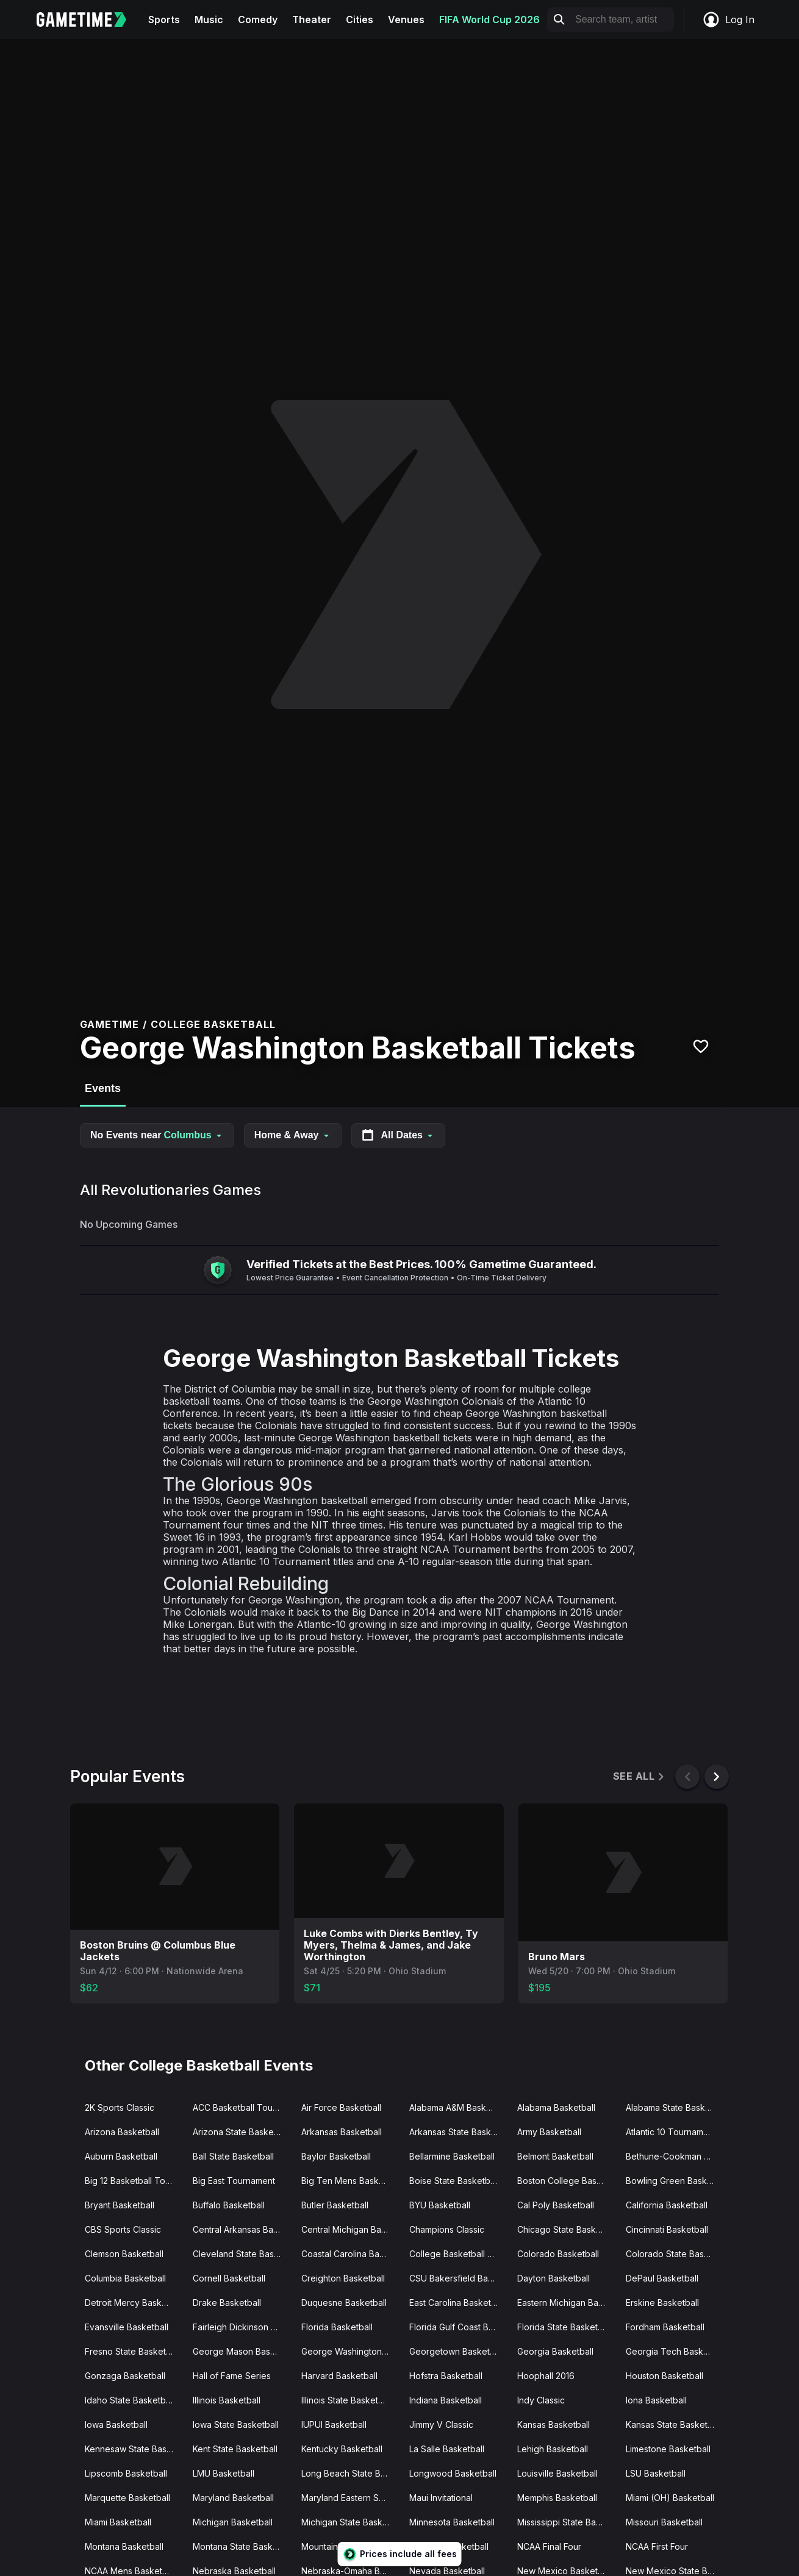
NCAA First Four (657, 2546)
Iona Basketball (656, 2400)
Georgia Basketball (555, 2351)
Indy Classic (541, 2400)
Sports (164, 19)
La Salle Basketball (446, 2449)
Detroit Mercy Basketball (134, 2302)
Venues (406, 19)
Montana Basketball (124, 2546)
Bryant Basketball (119, 2205)
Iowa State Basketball (236, 2424)
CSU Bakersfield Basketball (458, 2278)
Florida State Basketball (564, 2327)
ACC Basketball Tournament (242, 2107)
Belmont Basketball (555, 2156)
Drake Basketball (227, 2302)
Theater (311, 19)
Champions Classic (446, 2229)
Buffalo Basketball (229, 2205)
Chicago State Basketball (566, 2229)
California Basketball (667, 2205)
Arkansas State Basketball (458, 2132)
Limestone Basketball (668, 2449)
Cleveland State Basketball (242, 2254)
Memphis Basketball (557, 2497)
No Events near (157, 1135)
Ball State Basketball (233, 2156)
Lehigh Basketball (552, 2449)
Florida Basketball (337, 2327)
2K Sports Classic (119, 2107)
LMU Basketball (223, 2473)
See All (639, 1776)
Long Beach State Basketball (350, 2473)
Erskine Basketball (662, 2302)
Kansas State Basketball (674, 2424)
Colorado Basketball (558, 2254)
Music (209, 19)
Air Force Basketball (341, 2107)
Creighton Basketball (343, 2278)
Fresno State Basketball (132, 2351)
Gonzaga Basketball (125, 2376)
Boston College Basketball (566, 2180)
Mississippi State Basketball (566, 2522)
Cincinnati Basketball (667, 2229)
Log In (728, 19)
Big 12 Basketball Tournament (134, 2180)
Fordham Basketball (665, 2327)
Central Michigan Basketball (350, 2229)
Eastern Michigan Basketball (566, 2302)
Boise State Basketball (454, 2180)
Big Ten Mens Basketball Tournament (350, 2180)
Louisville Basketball (557, 2473)
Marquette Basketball (127, 2497)
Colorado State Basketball (675, 2254)
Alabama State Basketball (675, 2107)
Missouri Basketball (664, 2522)
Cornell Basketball (229, 2278)
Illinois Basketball (226, 2400)
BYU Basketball (439, 2205)
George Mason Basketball (242, 2351)
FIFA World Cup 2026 (489, 19)
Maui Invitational (441, 2497)
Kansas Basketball (553, 2424)
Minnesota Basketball (452, 2522)
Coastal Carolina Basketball (350, 2254)
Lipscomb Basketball (126, 2473)
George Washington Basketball (350, 2351)
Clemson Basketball (124, 2254)
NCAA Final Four (549, 2546)
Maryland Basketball (233, 2497)
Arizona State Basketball (241, 2132)
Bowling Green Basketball (675, 2180)
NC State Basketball (449, 2546)
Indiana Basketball (445, 2400)
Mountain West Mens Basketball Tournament (350, 2546)
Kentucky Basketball (341, 2449)
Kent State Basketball (235, 2449)
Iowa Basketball (116, 2424)
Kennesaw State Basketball (134, 2449)
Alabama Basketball (556, 2107)
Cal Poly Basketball (555, 2205)
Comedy (258, 19)
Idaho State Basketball (129, 2400)
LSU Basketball (656, 2473)
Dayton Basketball (553, 2278)
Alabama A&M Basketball (458, 2107)
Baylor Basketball (336, 2156)
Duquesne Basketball (344, 2302)
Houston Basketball (664, 2376)
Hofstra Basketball (445, 2376)
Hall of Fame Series (232, 2376)
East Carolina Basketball (457, 2302)
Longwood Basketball (452, 2473)
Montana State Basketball (242, 2546)
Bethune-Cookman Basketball (675, 2156)
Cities (359, 19)
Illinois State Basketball (346, 2400)
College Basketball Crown (458, 2254)
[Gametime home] (89, 19)
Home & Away (292, 1135)
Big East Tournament (234, 2180)
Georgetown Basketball (456, 2351)
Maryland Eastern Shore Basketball (350, 2497)
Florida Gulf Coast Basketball (458, 2327)
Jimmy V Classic (441, 2424)
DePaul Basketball (662, 2278)
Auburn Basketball (121, 2156)
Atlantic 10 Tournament (671, 2132)
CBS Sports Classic (123, 2229)
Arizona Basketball (122, 2132)
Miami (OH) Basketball (670, 2497)
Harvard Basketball (339, 2376)
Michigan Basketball (233, 2522)
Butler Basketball (334, 2205)
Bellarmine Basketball (452, 2156)
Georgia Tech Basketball (675, 2351)
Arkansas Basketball (341, 2132)
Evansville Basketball (126, 2327)
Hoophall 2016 (546, 2376)
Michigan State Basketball (350, 2522)
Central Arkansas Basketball (242, 2229)
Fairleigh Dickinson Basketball (242, 2327)
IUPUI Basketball (334, 2424)
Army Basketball (549, 2132)
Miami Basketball (118, 2522)
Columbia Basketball (125, 2278)
